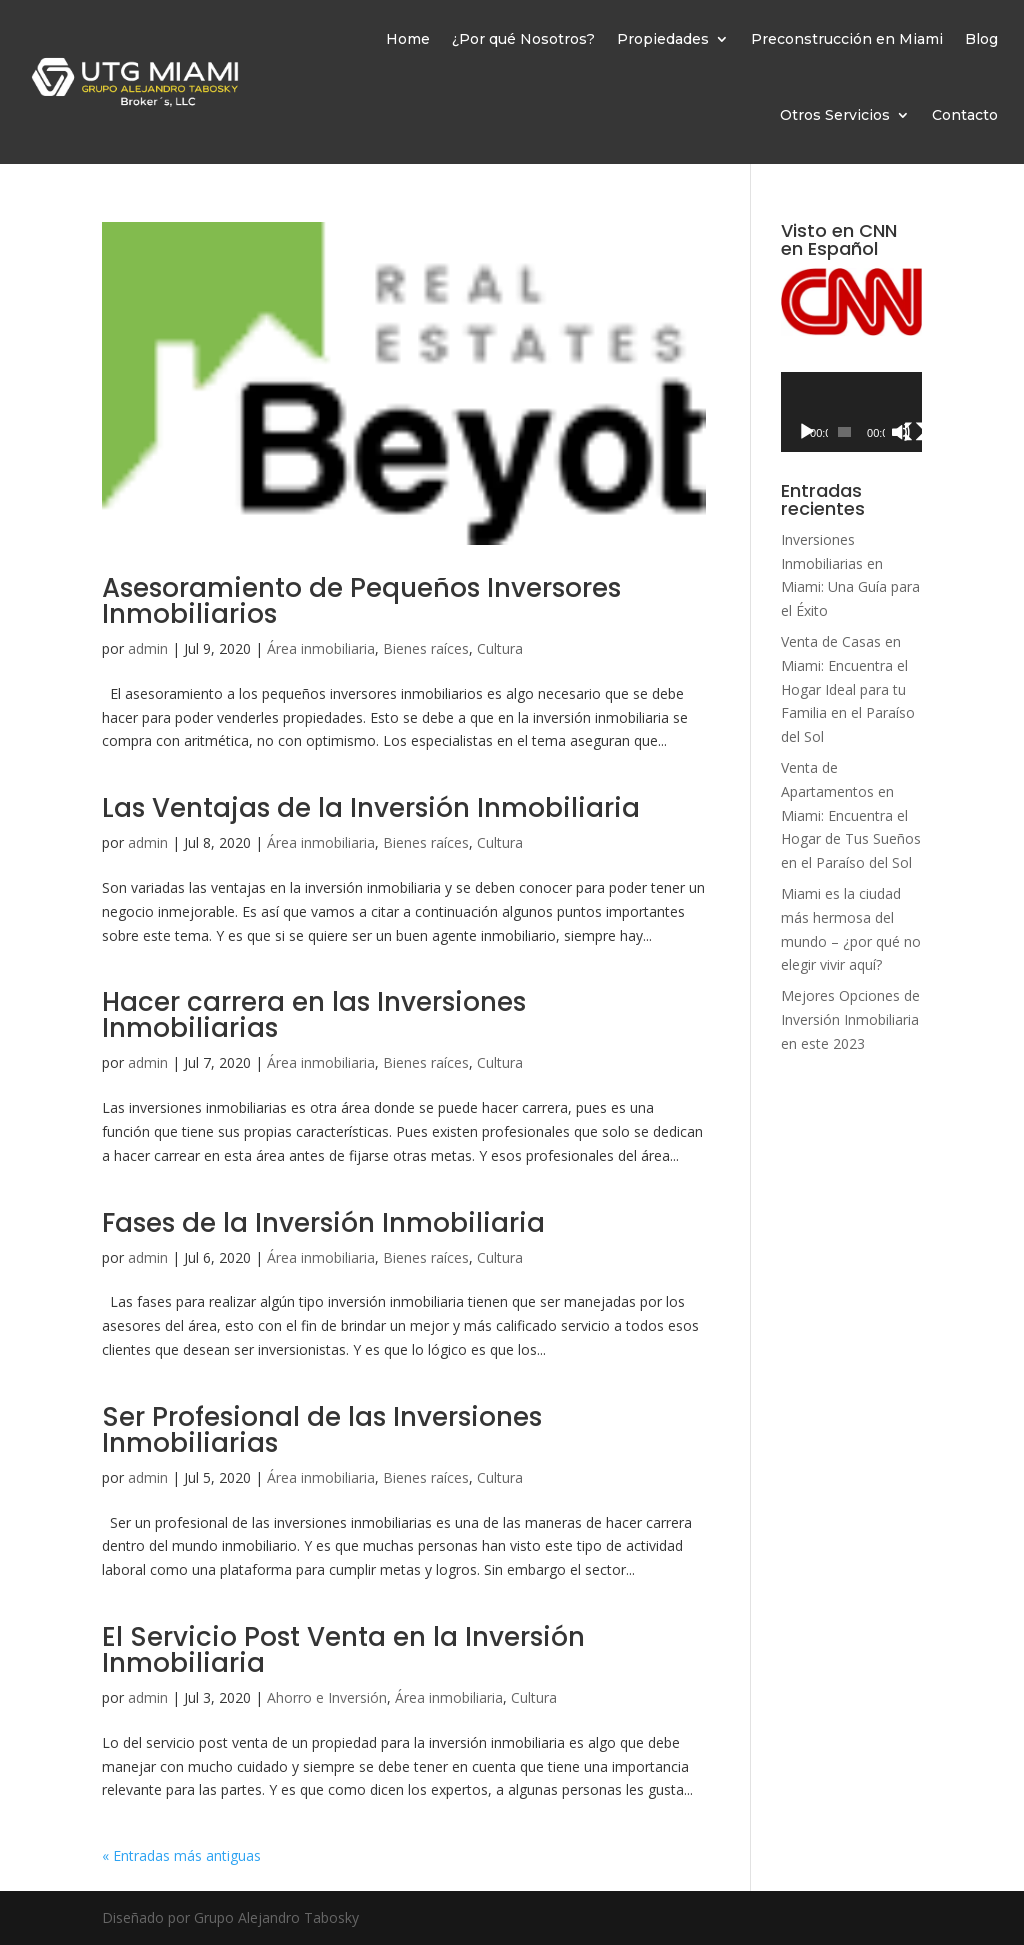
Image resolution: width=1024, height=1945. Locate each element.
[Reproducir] (807, 432)
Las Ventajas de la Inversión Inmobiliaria (371, 808)
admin (148, 648)
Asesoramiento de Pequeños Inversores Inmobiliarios (361, 601)
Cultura (500, 648)
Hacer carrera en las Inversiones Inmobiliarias (314, 1015)
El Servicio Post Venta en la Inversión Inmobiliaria (343, 1650)
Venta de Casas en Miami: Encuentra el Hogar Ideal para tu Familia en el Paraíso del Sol (848, 689)
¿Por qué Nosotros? (523, 39)
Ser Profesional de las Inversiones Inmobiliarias (322, 1430)
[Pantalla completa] (914, 432)
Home (408, 39)
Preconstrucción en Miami (847, 39)
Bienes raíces (426, 648)
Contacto (965, 115)
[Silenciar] (901, 432)
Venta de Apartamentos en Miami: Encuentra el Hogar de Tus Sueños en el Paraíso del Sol (851, 815)
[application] (851, 411)
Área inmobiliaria (321, 648)
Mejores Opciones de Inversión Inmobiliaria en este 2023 (850, 1019)
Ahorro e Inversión (327, 1697)
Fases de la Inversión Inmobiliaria (323, 1223)
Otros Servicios (835, 115)
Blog (981, 39)
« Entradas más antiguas (181, 1855)
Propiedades (663, 39)
